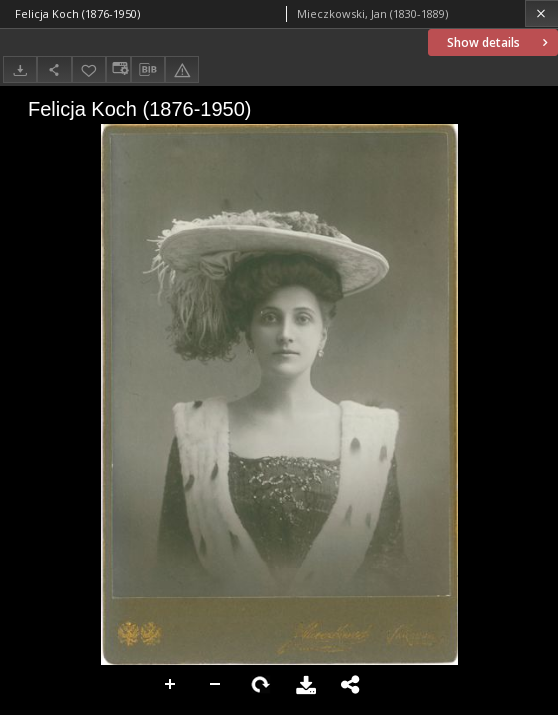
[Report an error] (182, 69)
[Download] (20, 69)
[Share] (54, 69)
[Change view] (118, 69)
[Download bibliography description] (148, 70)
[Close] (541, 13)
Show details (499, 42)
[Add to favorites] (89, 69)
